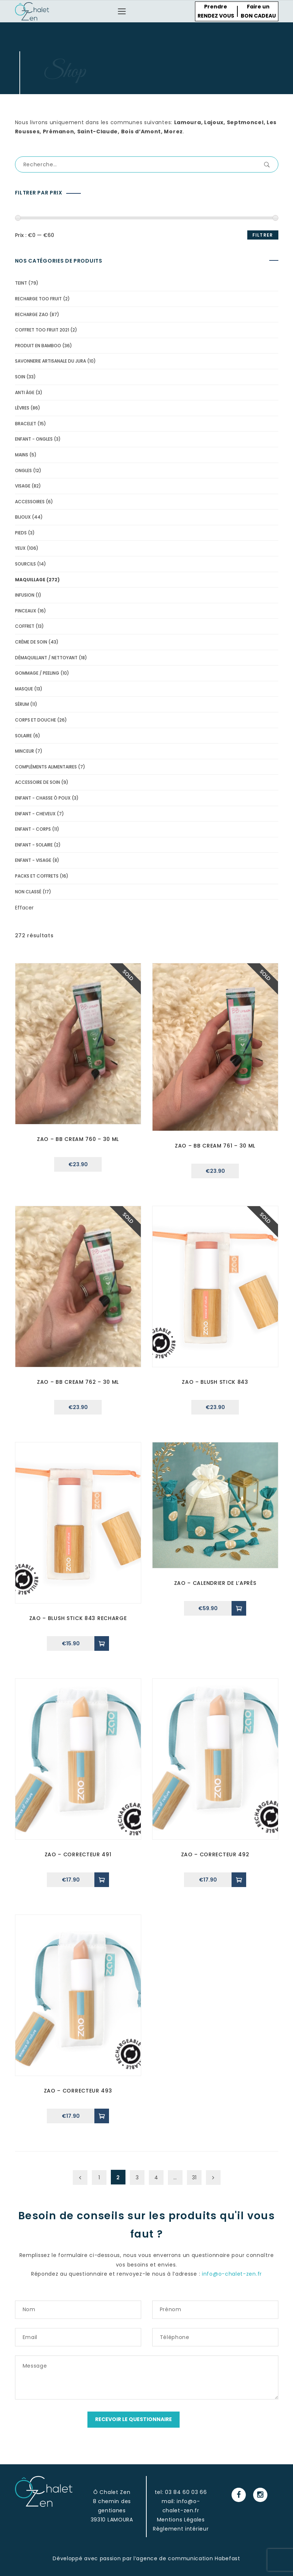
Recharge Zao (31, 314)
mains (21, 455)
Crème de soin (31, 642)
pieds (21, 533)
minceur (24, 751)
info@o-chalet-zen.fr (232, 2273)
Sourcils (25, 564)
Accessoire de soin (37, 782)
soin (20, 377)
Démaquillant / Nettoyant (46, 658)
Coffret (24, 626)
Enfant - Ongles (34, 439)
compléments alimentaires (46, 767)
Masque (24, 689)
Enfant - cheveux (35, 814)
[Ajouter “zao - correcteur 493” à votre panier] (101, 2116)
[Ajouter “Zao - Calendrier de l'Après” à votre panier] (239, 1608)
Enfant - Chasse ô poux (43, 798)
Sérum (22, 704)
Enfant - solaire (34, 845)
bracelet (25, 423)
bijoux (23, 517)
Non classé (28, 892)
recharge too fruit (38, 299)
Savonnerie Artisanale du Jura (50, 361)
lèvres (22, 408)
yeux (20, 548)
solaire (23, 736)
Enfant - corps (33, 829)
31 (194, 2177)
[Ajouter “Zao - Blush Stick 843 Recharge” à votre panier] (101, 1643)
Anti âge (24, 392)
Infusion (24, 595)
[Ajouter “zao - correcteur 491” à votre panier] (101, 1879)
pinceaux (25, 611)
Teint (21, 283)
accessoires (30, 501)
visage (22, 486)
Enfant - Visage (33, 860)
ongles (23, 470)
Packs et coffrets (37, 876)
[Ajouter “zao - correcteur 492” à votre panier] (239, 1879)
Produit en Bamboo (38, 345)
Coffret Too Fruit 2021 (42, 330)
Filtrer (262, 235)
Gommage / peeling (37, 673)
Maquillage (30, 580)
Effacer (24, 907)
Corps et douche (35, 720)
